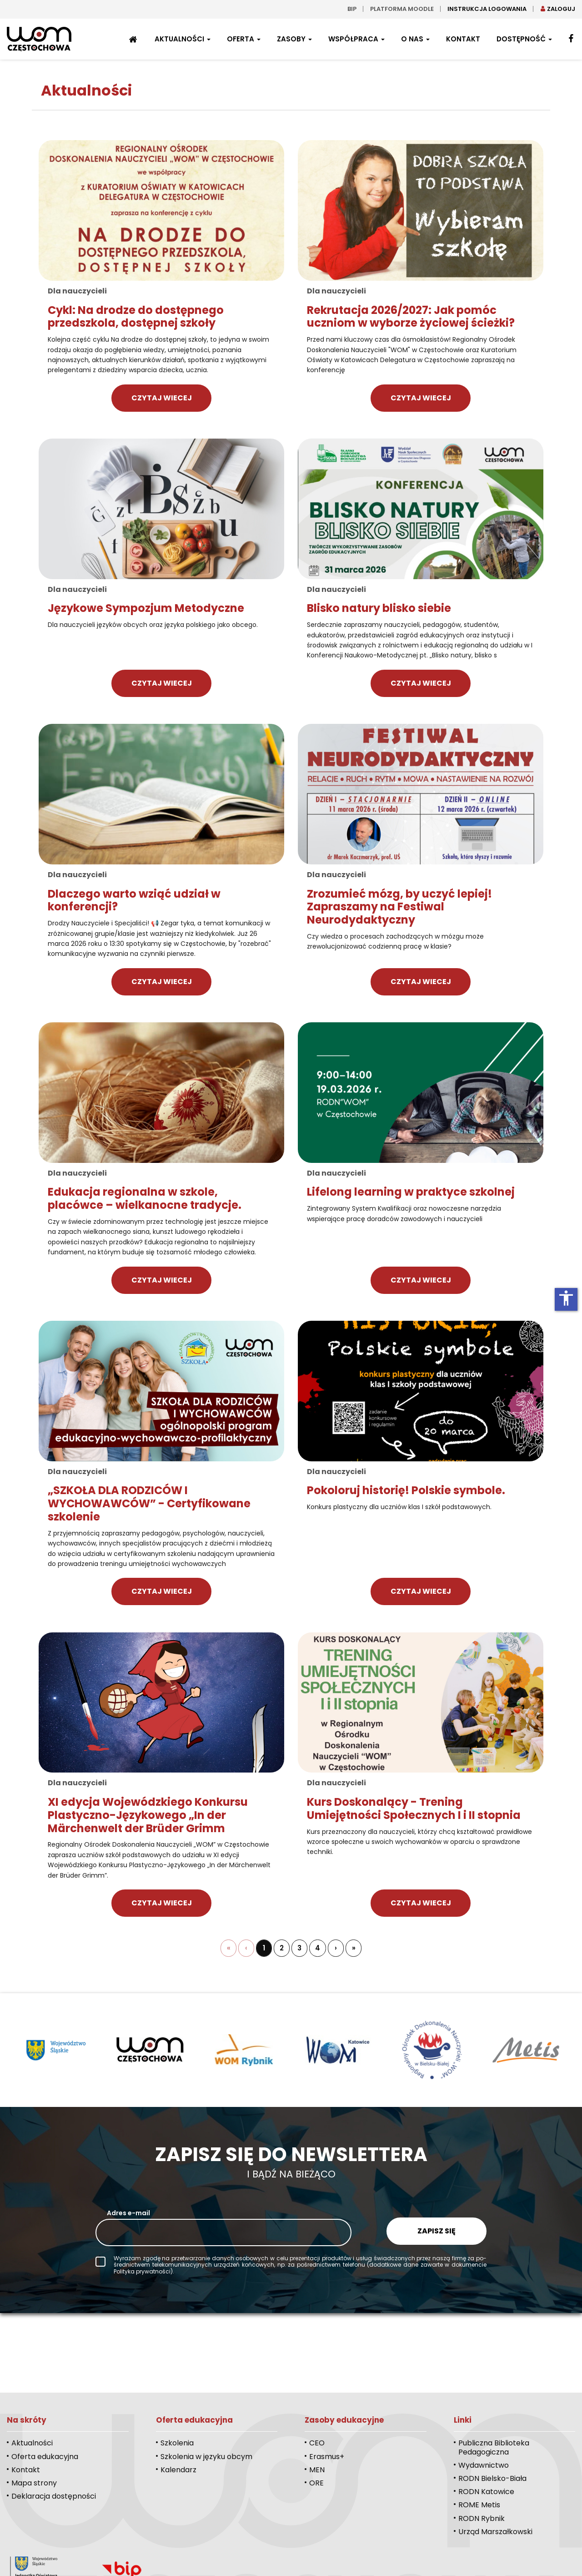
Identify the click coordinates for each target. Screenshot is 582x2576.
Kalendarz (178, 2469)
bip (351, 9)
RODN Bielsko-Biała (492, 2478)
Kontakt (463, 39)
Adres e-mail (128, 2212)
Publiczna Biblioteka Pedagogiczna (493, 2447)
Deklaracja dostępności (53, 2496)
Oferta (244, 39)
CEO (317, 2443)
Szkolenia (177, 2443)
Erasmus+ (326, 2456)
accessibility (566, 1298)
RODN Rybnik (481, 2518)
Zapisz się (436, 2231)
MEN (317, 2469)
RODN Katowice (486, 2491)
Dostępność (524, 39)
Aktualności (183, 39)
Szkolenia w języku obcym (206, 2456)
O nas (415, 39)
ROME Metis (479, 2504)
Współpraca (356, 39)
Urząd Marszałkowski (495, 2531)
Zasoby (294, 39)
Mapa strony (34, 2483)
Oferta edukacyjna (44, 2456)
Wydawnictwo (483, 2465)
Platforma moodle (402, 9)
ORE (316, 2483)
